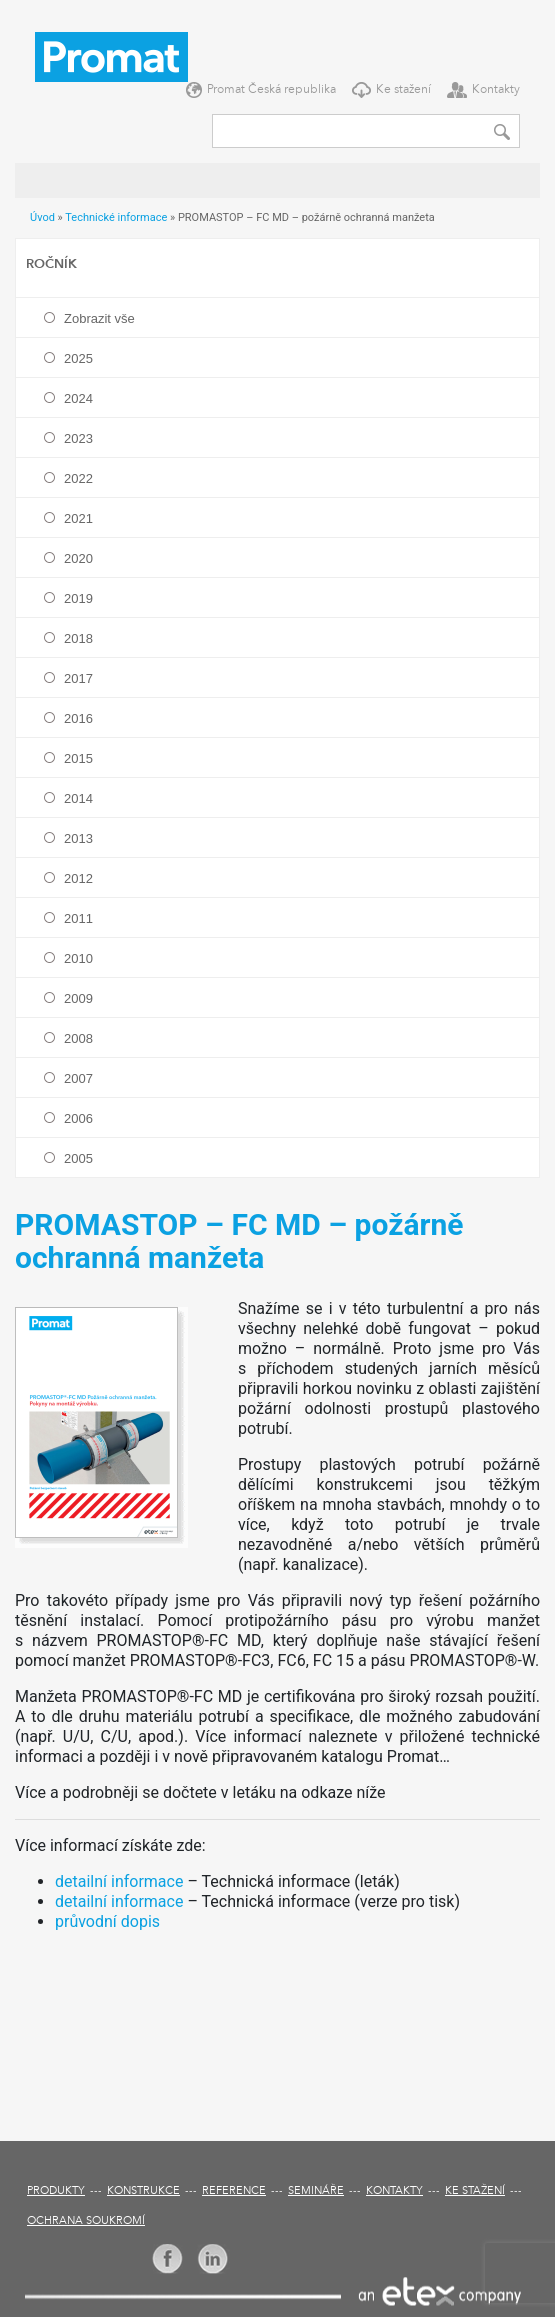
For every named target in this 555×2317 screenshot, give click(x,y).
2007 (78, 1078)
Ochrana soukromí (86, 2221)
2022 (78, 478)
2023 (78, 438)
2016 (78, 718)
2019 (78, 598)
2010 (78, 958)
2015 (78, 758)
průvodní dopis (107, 1921)
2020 (78, 558)
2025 (78, 358)
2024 (78, 398)
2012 (78, 878)
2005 (78, 1158)
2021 (78, 518)
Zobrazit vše (99, 318)
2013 (78, 838)
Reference (234, 2191)
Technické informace (116, 217)
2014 (78, 798)
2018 (78, 638)
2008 (78, 1038)
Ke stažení (403, 90)
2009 (78, 998)
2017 (78, 678)
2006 (78, 1118)
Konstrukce (143, 2191)
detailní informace (119, 1881)
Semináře (316, 2191)
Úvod (42, 217)
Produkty (56, 2191)
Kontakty (496, 90)
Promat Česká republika (271, 90)
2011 (78, 918)
